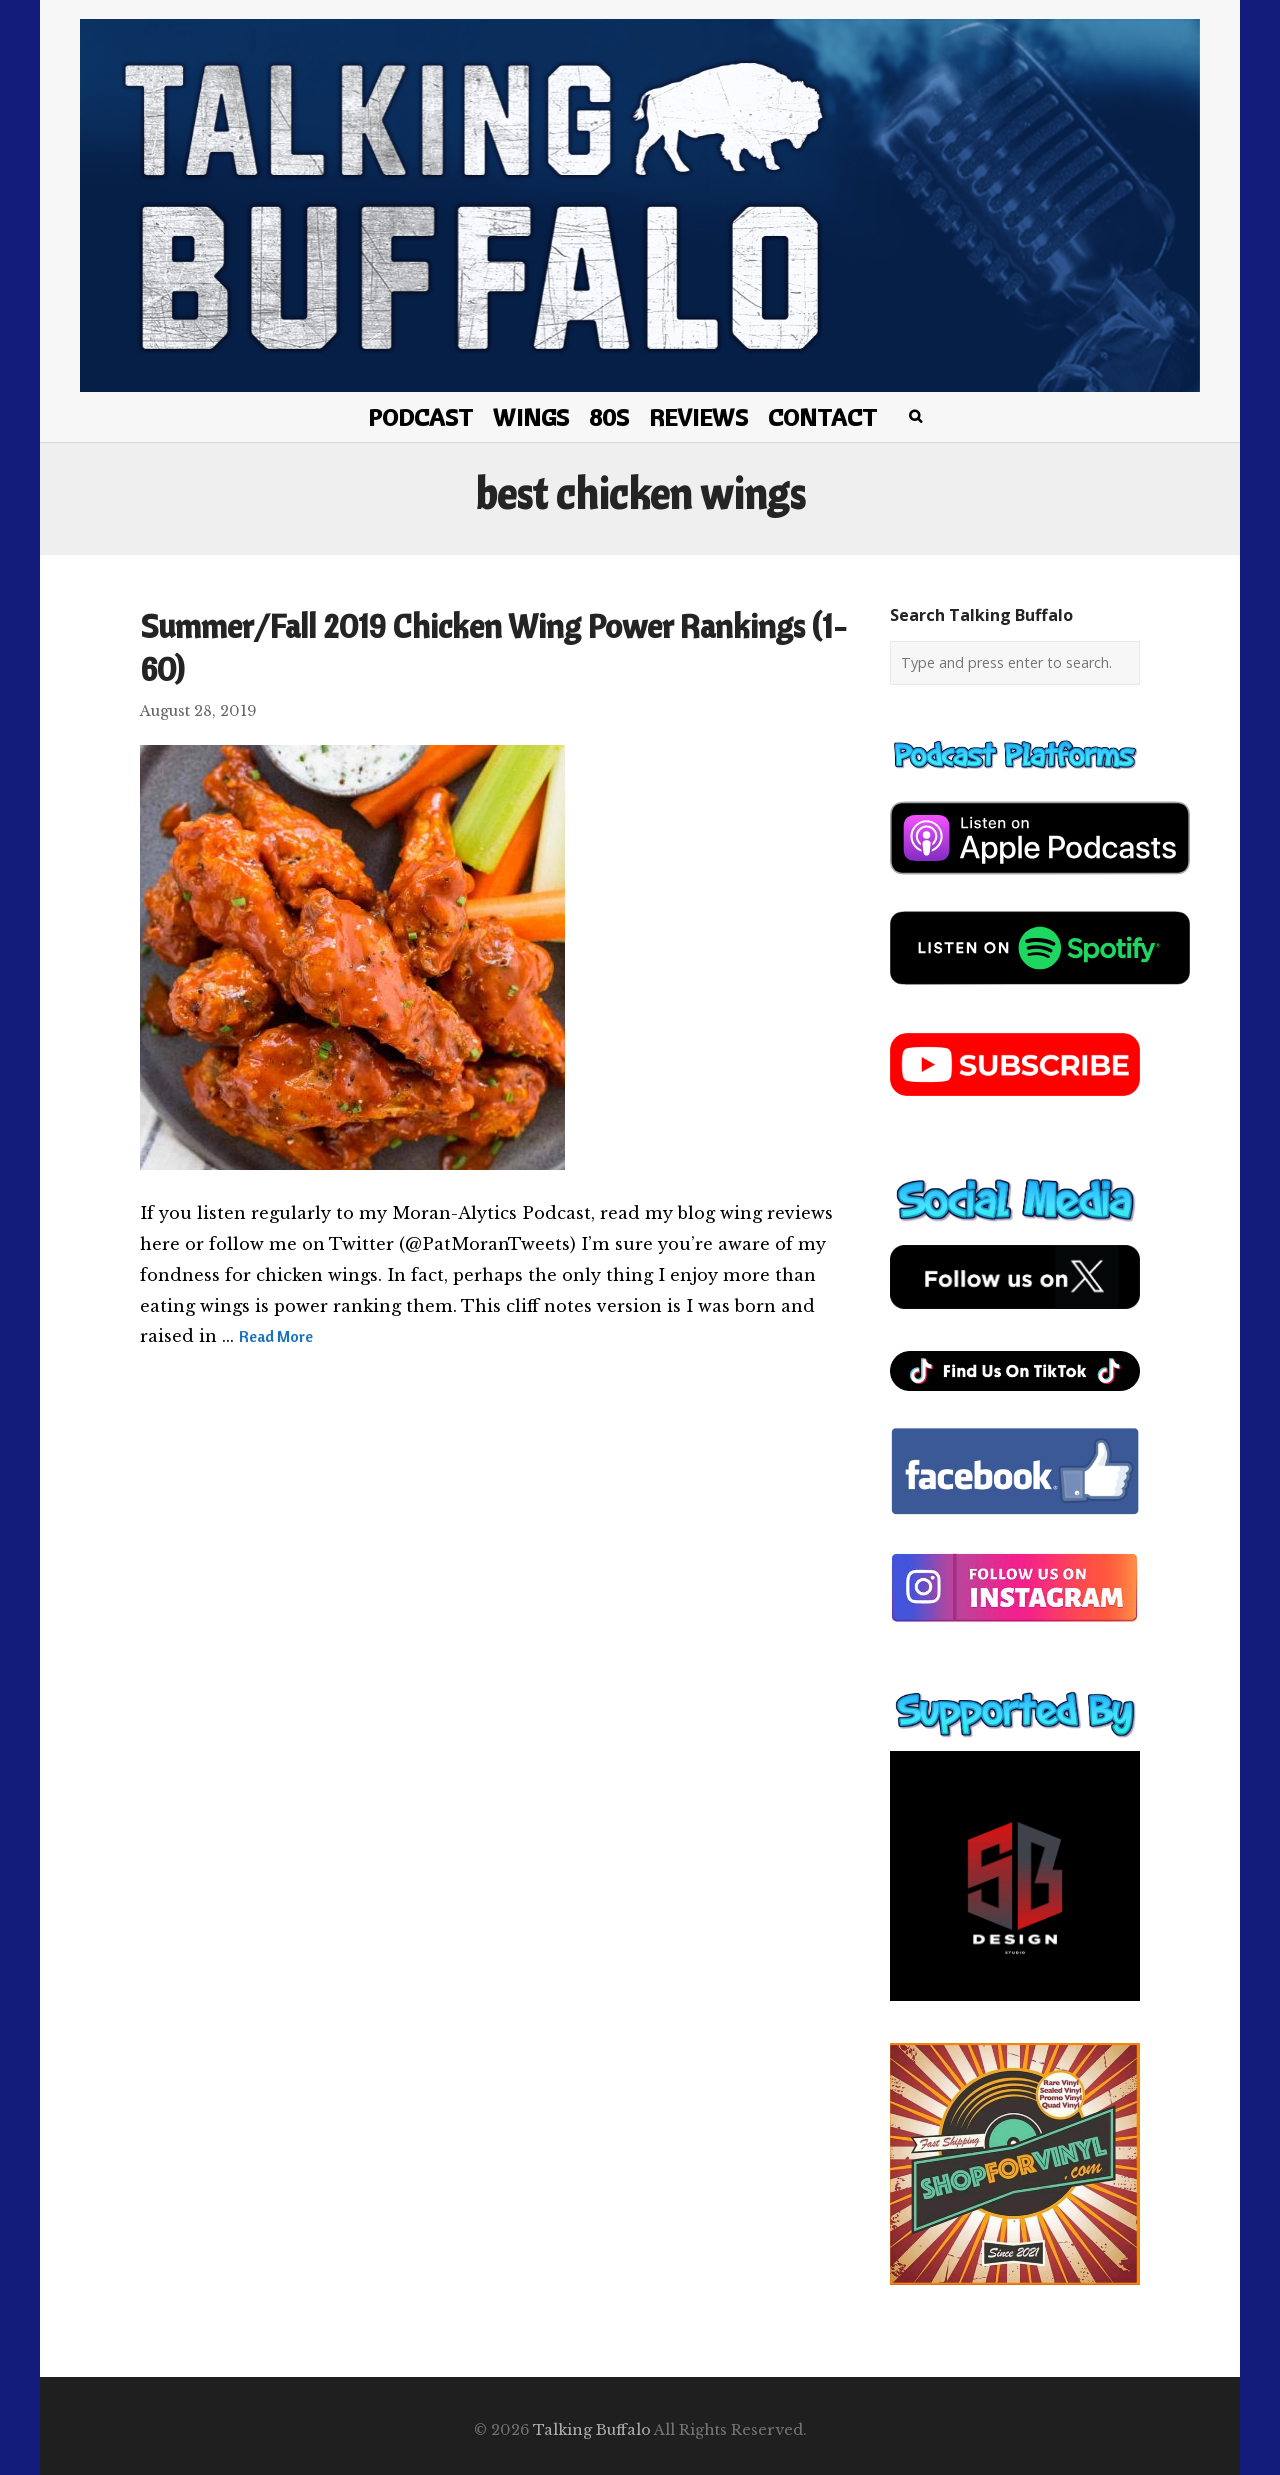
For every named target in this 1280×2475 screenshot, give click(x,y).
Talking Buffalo (592, 2430)
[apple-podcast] (1040, 882)
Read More (276, 1336)
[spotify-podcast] (1040, 992)
